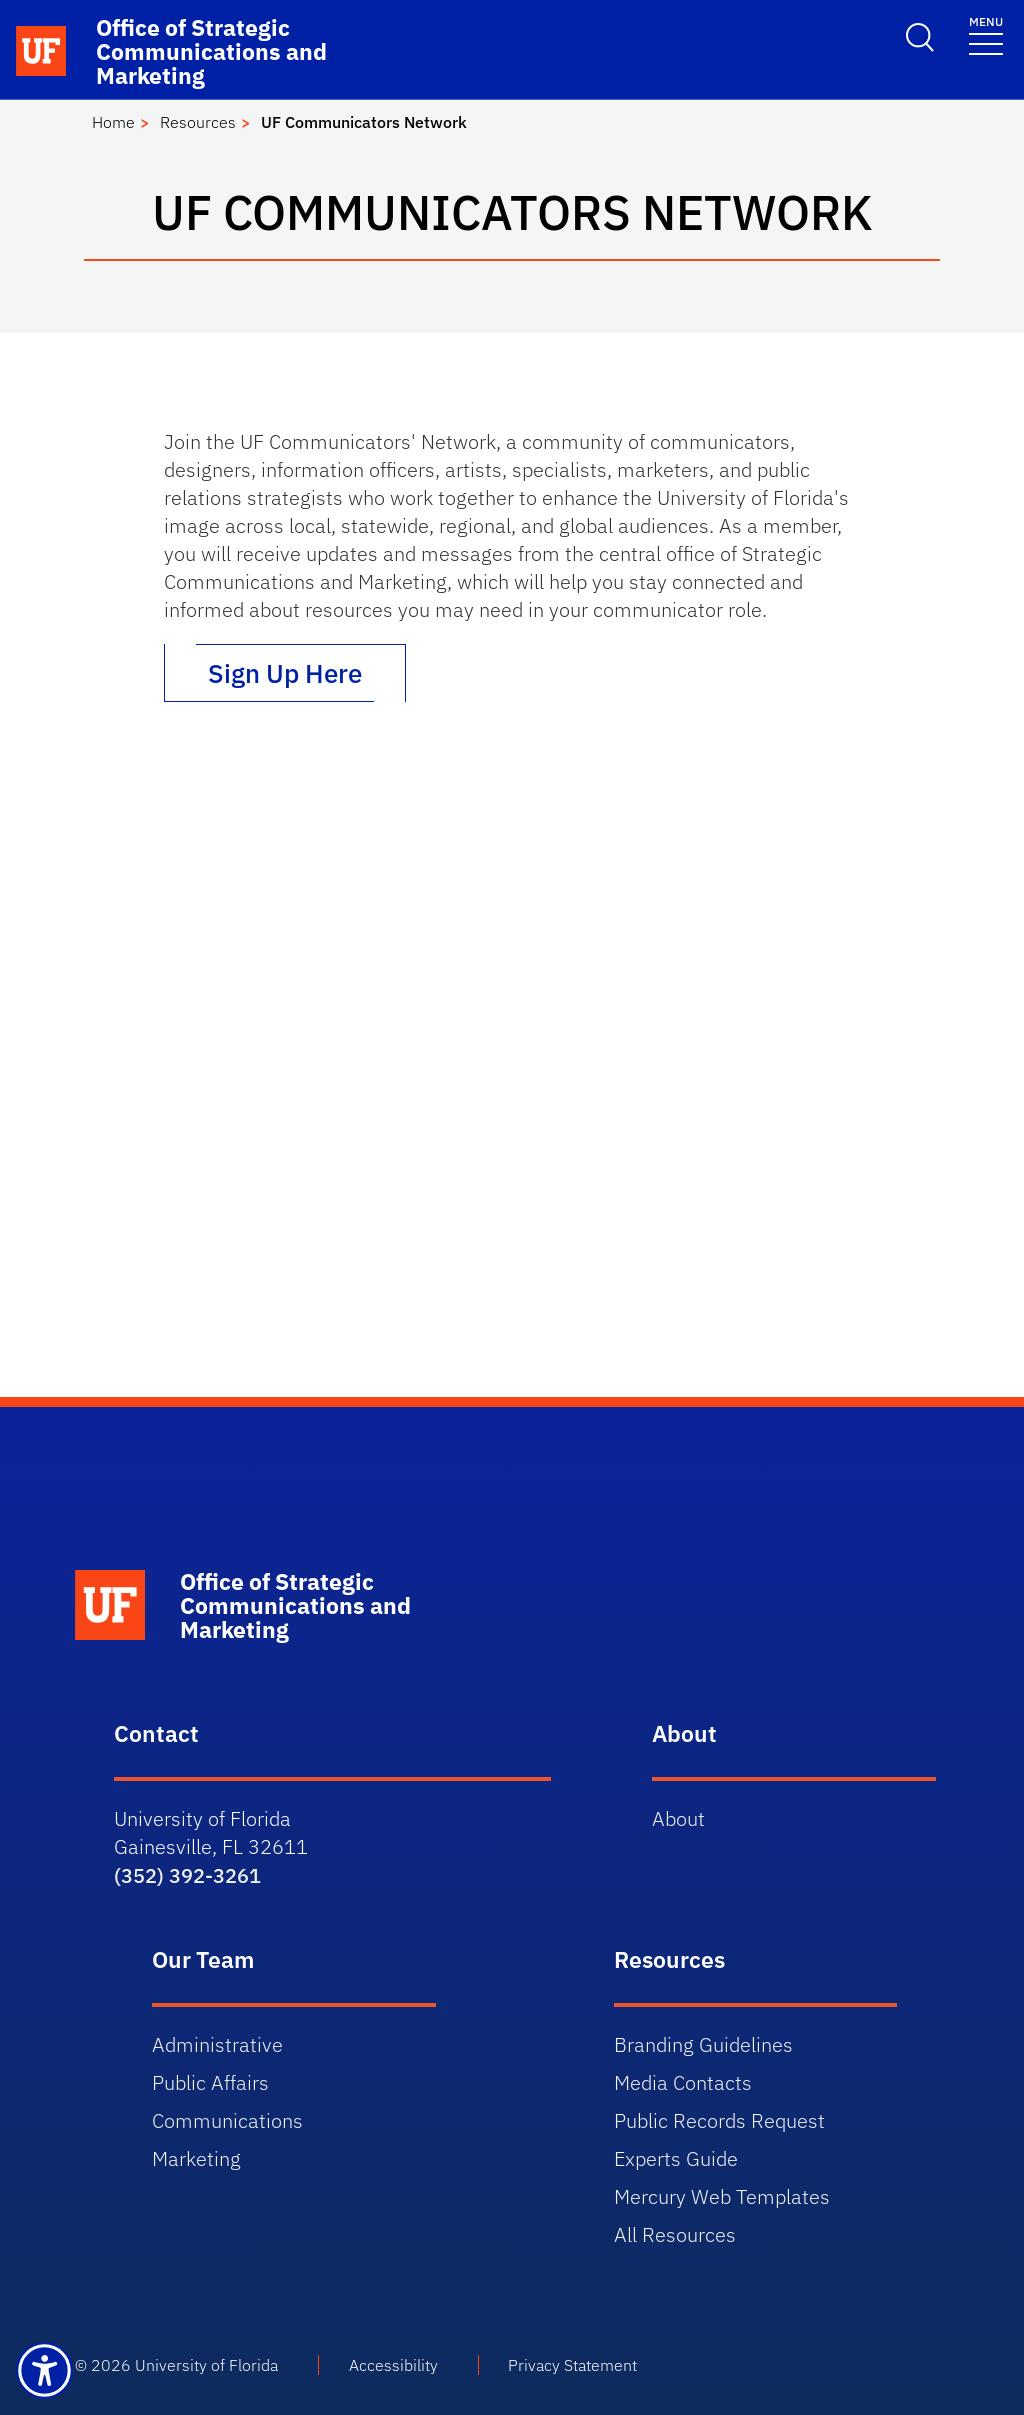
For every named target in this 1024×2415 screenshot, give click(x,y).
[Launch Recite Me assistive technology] (44, 2370)
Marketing (196, 2158)
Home (113, 122)
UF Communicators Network (364, 122)
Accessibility (393, 2365)
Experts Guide (676, 2158)
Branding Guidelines (703, 2044)
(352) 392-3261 (187, 1875)
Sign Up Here (285, 673)
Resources (198, 122)
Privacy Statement (572, 2365)
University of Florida (206, 2365)
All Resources (675, 2234)
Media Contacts (683, 2082)
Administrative (217, 2044)
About (678, 1818)
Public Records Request (719, 2120)
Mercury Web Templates (722, 2196)
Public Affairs (210, 2082)
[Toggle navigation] (986, 34)
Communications (227, 2120)
